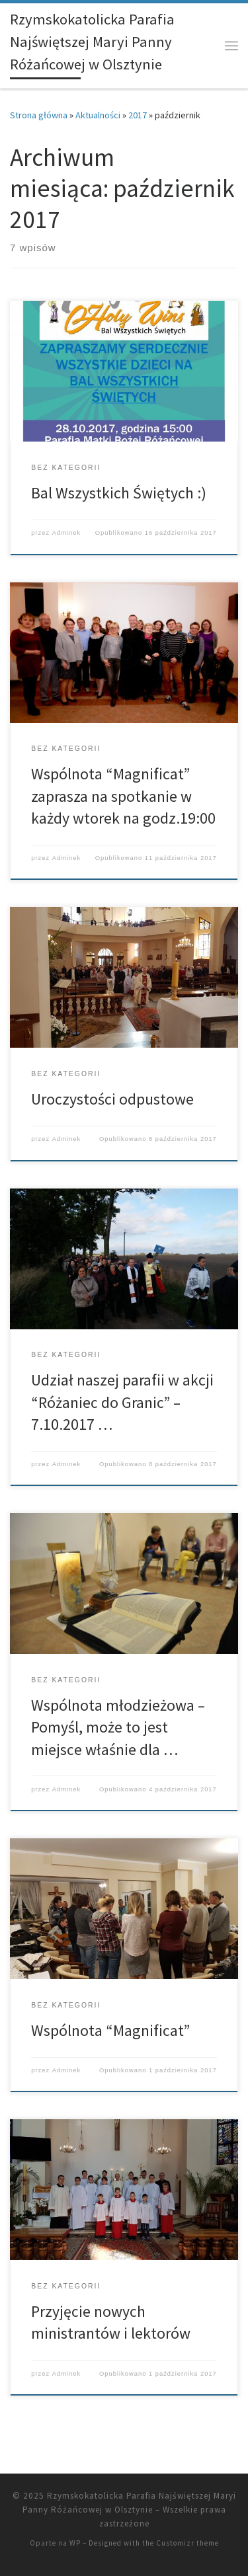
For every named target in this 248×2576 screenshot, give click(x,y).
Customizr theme (187, 2543)
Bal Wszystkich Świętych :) (118, 492)
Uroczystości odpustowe (112, 1099)
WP (75, 2543)
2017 (137, 115)
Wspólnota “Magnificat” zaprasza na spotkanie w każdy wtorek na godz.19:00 (123, 796)
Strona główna (38, 115)
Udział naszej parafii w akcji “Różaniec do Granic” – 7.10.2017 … (122, 1402)
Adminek (66, 532)
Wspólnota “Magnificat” (110, 2030)
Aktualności (97, 115)
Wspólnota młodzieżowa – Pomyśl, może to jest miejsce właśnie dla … (118, 1727)
